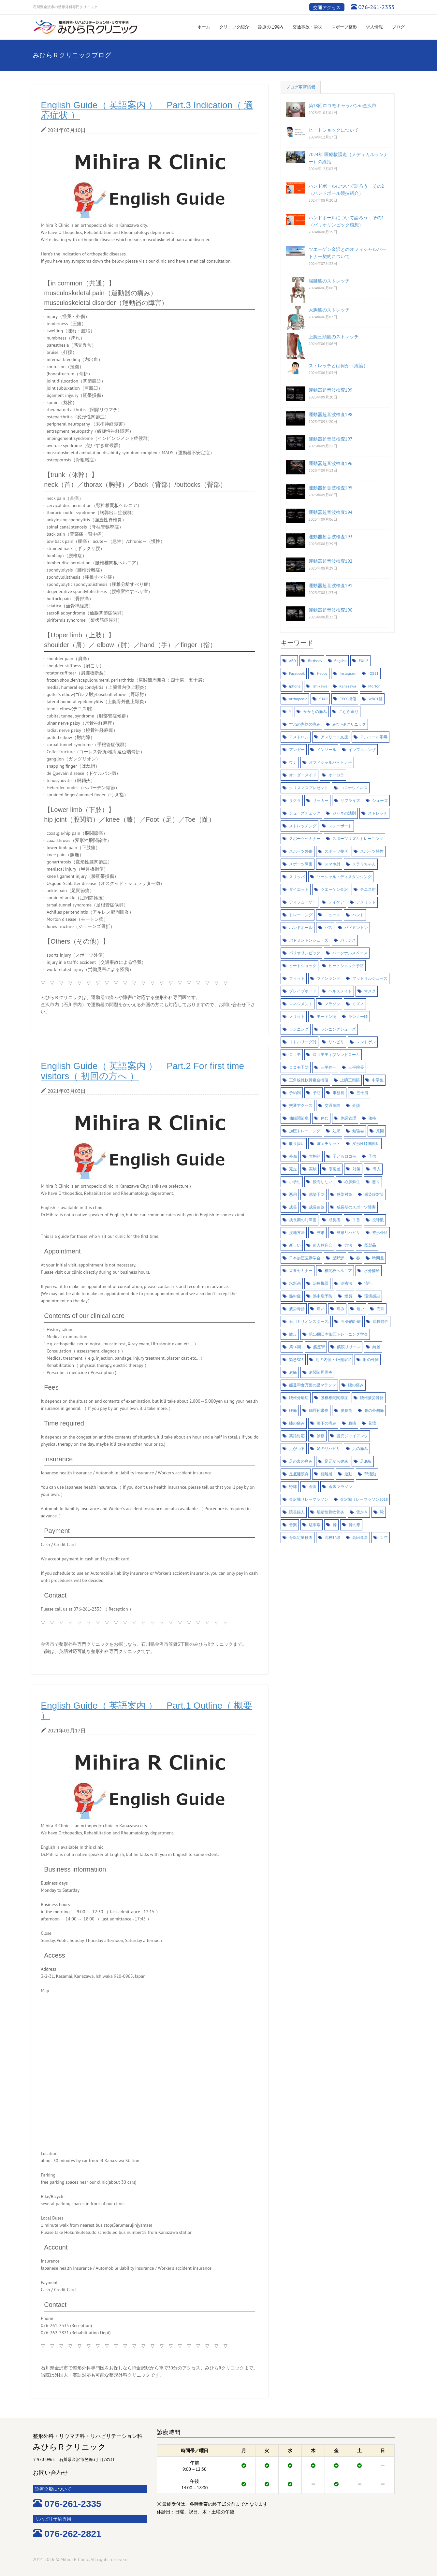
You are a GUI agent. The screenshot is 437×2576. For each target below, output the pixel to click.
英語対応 (297, 1435)
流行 (368, 1283)
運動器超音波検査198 (331, 414)
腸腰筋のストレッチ (329, 281)
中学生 (378, 1080)
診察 (321, 1435)
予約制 (295, 1092)
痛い (321, 1308)
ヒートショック (302, 965)
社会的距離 (351, 1321)
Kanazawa (347, 686)
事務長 (338, 1092)
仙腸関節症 (299, 1118)
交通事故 (332, 1105)
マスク (370, 991)
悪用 (293, 1194)
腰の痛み (356, 1384)
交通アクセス (327, 7)
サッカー (320, 800)
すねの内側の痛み (304, 724)
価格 (372, 1118)
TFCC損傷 (348, 698)
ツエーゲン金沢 (334, 889)
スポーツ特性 (372, 851)
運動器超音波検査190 (331, 610)
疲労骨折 (297, 1308)
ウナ (293, 762)
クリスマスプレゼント (308, 787)
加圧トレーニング (304, 1130)
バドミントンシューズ (308, 940)
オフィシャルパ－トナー (330, 762)
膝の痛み (297, 1423)
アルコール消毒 (373, 736)
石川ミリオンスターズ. (309, 1321)
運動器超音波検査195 (331, 488)
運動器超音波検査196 (331, 463)
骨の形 (354, 1524)
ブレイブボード (302, 991)
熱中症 (295, 1296)
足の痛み (360, 1448)
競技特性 (380, 1321)
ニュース (332, 914)
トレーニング (301, 914)
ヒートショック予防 (346, 965)
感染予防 (317, 1194)
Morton (374, 686)
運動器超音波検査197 (331, 439)
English (340, 660)
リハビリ (336, 1041)
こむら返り (348, 711)
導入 (377, 1168)
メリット (297, 1016)
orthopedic (298, 698)
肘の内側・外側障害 (333, 1359)
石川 (381, 1308)
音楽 (293, 1524)
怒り (376, 1181)
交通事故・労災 (307, 26)
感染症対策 (374, 1194)
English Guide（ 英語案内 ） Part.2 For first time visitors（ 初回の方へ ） (142, 1071)
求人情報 (374, 26)
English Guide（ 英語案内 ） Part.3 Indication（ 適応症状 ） (147, 110)
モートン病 (326, 1016)
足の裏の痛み (301, 1461)
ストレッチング (302, 825)
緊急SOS (296, 1359)
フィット (297, 978)
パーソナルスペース (350, 952)
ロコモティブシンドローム (336, 1054)
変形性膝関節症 (366, 1143)
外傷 (293, 1156)
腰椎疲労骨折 (372, 1397)
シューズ (380, 800)
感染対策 (344, 1194)
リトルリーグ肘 (302, 1041)
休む (324, 1118)
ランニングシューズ (338, 1029)
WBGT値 (376, 698)
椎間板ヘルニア (338, 1270)
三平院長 (356, 1067)
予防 (317, 1092)
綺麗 (376, 1346)
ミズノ (358, 1003)
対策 (356, 1168)
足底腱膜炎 (299, 1473)
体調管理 (348, 1118)
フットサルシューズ (369, 978)
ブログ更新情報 (300, 87)
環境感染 (372, 1296)
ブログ (398, 26)
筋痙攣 (319, 1346)
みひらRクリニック (349, 724)
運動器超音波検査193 (331, 537)
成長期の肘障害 (302, 1219)
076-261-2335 (376, 7)
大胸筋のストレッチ (329, 310)
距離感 (326, 1473)
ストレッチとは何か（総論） (338, 366)
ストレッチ (377, 813)
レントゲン (366, 1041)
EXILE (364, 660)
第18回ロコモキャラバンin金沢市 (343, 106)
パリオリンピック (304, 952)
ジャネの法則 (344, 813)
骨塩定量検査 (301, 1537)
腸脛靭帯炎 (318, 1410)
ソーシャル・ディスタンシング (344, 876)
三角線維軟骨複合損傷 (308, 1080)
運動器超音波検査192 (331, 561)
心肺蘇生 (352, 1181)
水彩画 (295, 1283)
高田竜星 (360, 1537)
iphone (294, 686)
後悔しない (322, 1181)
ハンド (358, 914)
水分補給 (372, 1270)
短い (360, 1308)
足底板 (366, 1461)
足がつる (297, 1448)
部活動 (370, 1473)
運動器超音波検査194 (331, 512)
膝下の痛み (326, 1423)
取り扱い (297, 1143)
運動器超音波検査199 (331, 390)
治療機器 (320, 1283)
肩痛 (293, 1372)
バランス (348, 940)
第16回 (295, 1346)
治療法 (346, 1283)
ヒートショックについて (334, 130)
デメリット (366, 902)
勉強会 (358, 1130)
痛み (340, 1308)
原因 (380, 1130)
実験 (313, 1168)
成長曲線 (317, 1207)
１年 (384, 1537)
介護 (356, 1105)
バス (328, 927)
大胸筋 (315, 1156)
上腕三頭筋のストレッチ (334, 337)
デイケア (336, 902)
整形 (321, 1232)
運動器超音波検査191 (331, 585)
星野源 (338, 1257)
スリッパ (297, 876)
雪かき (362, 1512)
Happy (322, 673)
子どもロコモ (344, 1156)
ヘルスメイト (340, 991)
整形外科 (380, 1232)
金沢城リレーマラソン (308, 1499)
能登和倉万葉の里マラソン (312, 1384)
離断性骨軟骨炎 (330, 1512)
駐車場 (315, 1524)
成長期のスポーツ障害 (356, 1207)
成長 (293, 1207)
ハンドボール (301, 927)
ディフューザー (302, 902)
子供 (372, 1156)
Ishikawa (320, 686)
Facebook (297, 673)
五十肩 (362, 1092)
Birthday (315, 660)
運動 (348, 1473)
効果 (336, 1130)
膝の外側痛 (374, 1410)
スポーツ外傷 (301, 851)
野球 (293, 1486)
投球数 (378, 1219)
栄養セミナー (301, 1270)
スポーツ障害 (301, 863)
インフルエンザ (362, 749)
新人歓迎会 (322, 1245)
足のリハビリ (328, 1448)
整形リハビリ (348, 1232)
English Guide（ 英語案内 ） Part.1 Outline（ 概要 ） (146, 1710)
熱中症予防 (322, 1296)
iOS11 (374, 673)
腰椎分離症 (299, 1397)
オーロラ (336, 775)
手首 (356, 1219)
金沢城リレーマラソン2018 (364, 1499)
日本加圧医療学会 (304, 1257)
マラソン (332, 1003)
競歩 (293, 1334)
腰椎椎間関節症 (334, 1397)
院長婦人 (297, 1512)
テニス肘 (368, 889)
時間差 (378, 1257)
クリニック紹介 (234, 26)
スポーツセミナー (304, 838)
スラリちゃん (364, 863)
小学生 (295, 1181)
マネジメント (301, 1003)
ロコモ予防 (299, 1067)
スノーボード (340, 825)
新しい (295, 1245)
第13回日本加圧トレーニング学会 (338, 1334)
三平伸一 (328, 1067)
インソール (326, 749)
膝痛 (352, 1423)
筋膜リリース (348, 1346)
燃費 (348, 1296)
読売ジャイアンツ (352, 1435)
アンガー (297, 749)
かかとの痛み (315, 711)
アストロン (299, 736)
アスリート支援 (334, 736)
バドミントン (356, 927)
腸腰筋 (346, 1410)
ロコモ (295, 1054)
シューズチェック (304, 813)
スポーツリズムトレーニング (357, 838)
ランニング (299, 1029)
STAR (323, 698)
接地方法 (297, 1232)
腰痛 (293, 1410)
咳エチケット (328, 1143)
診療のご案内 (271, 26)
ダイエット (299, 889)
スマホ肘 (332, 863)
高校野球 (332, 1537)
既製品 (370, 1245)
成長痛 (334, 1219)
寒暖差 (335, 1168)
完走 (293, 1168)
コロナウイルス (354, 787)
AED (292, 660)
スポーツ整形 (344, 26)
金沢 (313, 1486)
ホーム (203, 26)
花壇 (372, 1423)
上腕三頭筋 (350, 1080)
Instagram (348, 673)
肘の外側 (371, 1359)
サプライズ (350, 800)
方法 (348, 1245)
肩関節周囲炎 (320, 1372)
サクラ (295, 800)
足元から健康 (336, 1461)
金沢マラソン (340, 1486)
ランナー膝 (358, 1016)
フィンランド (328, 978)
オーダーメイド (302, 775)
